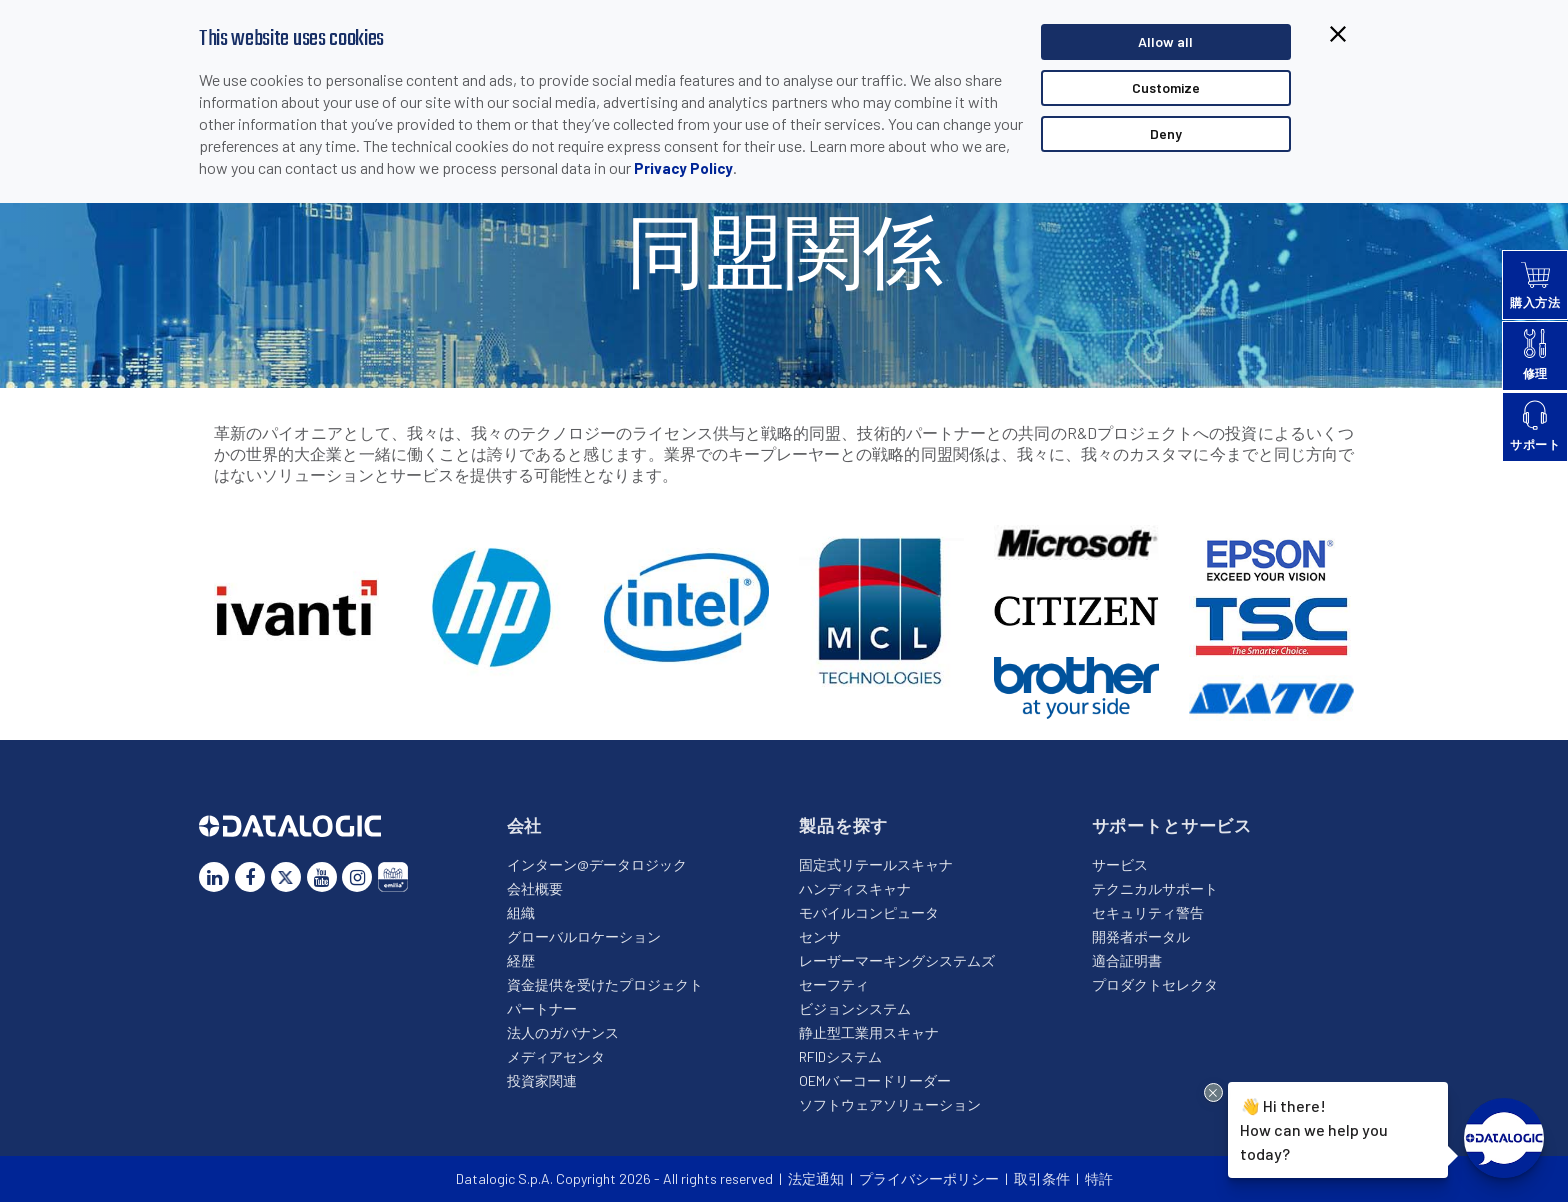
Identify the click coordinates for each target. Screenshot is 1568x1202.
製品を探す (843, 825)
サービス (1120, 864)
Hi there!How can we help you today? (1314, 1128)
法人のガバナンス (563, 1032)
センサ (820, 936)
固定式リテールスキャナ (876, 864)
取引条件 (1042, 1178)
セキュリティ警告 (1148, 912)
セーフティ (834, 984)
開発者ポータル (1141, 936)
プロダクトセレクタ (1155, 984)
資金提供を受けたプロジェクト (605, 984)
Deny (1166, 133)
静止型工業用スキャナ (869, 1032)
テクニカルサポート (1155, 888)
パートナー (542, 1008)
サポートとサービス (1172, 825)
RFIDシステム (840, 1056)
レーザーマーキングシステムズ (897, 960)
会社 (525, 825)
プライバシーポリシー (929, 1178)
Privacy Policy (683, 168)
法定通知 (816, 1178)
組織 (521, 912)
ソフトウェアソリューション (890, 1104)
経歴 (521, 960)
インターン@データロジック (597, 864)
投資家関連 (542, 1080)
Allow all (1165, 41)
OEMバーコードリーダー (875, 1080)
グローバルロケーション (584, 936)
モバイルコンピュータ (869, 912)
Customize (1166, 87)
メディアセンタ (556, 1056)
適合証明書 (1127, 960)
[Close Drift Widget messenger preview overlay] (1213, 1092)
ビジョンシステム (855, 1008)
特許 (1099, 1178)
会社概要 (535, 888)
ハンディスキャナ (855, 888)
